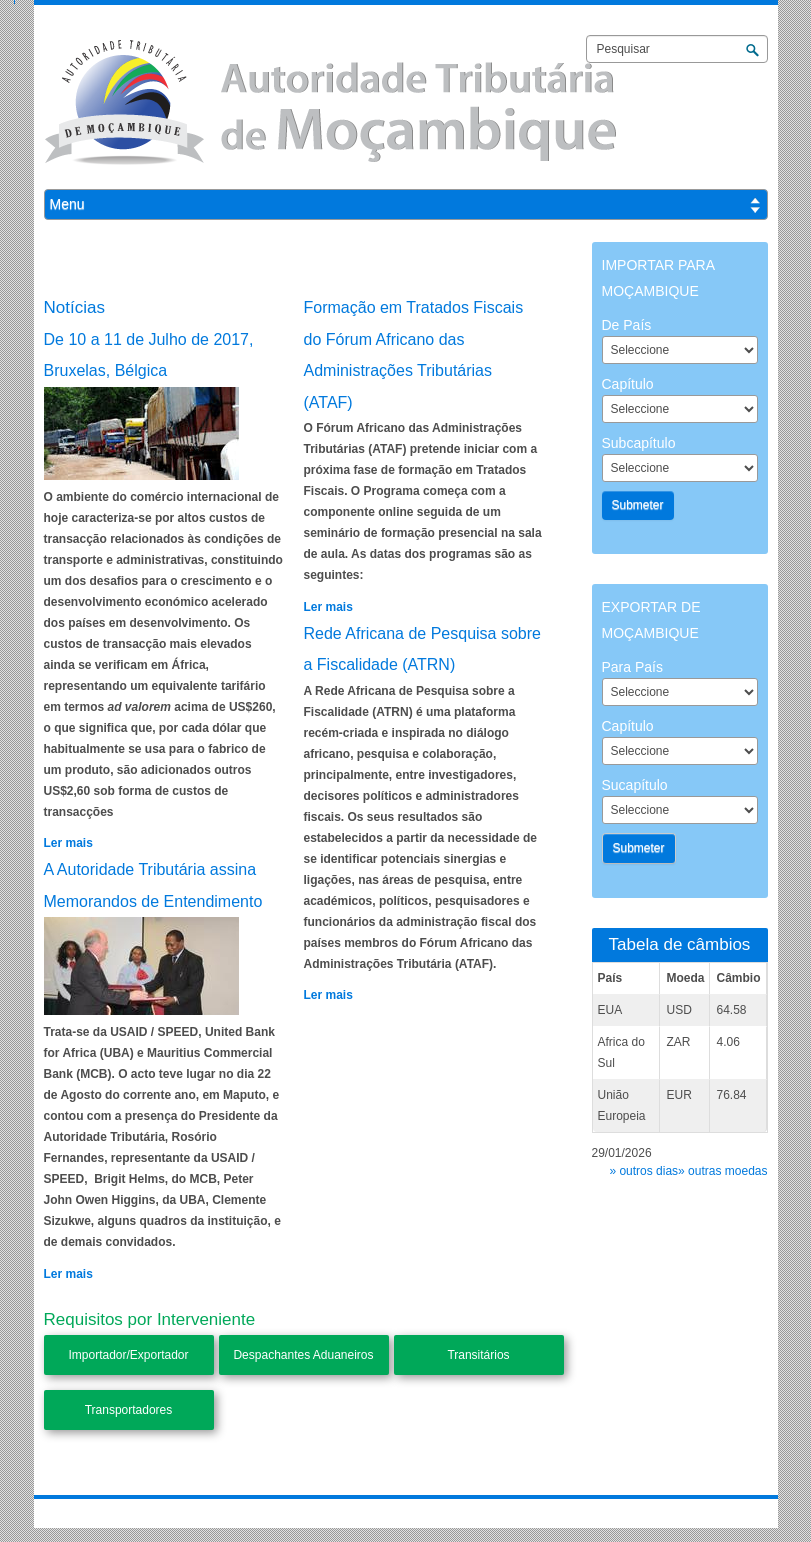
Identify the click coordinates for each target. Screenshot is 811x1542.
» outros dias (643, 1171)
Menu (67, 204)
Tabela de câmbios (680, 944)
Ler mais (68, 843)
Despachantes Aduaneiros (303, 1355)
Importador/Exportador (128, 1355)
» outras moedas (722, 1171)
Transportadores (129, 1410)
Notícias (74, 307)
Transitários (478, 1355)
